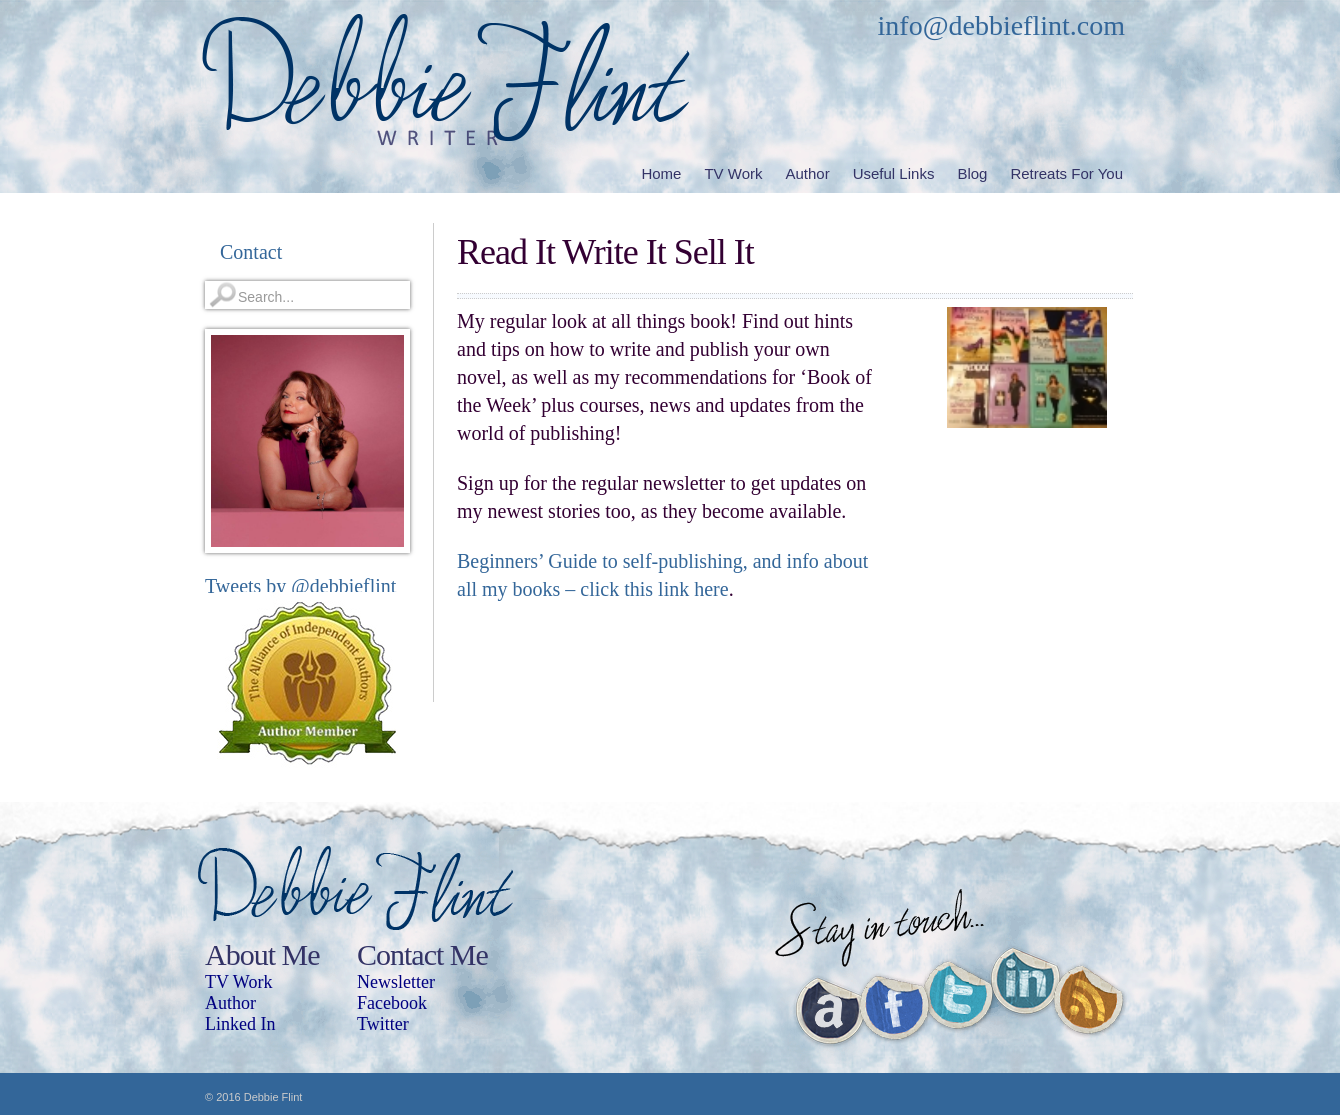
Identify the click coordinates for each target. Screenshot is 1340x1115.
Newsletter (396, 982)
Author (230, 1003)
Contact (251, 252)
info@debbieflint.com (1001, 25)
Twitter (383, 1024)
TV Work (238, 982)
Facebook (392, 1003)
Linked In (240, 1024)
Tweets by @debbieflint (300, 586)
